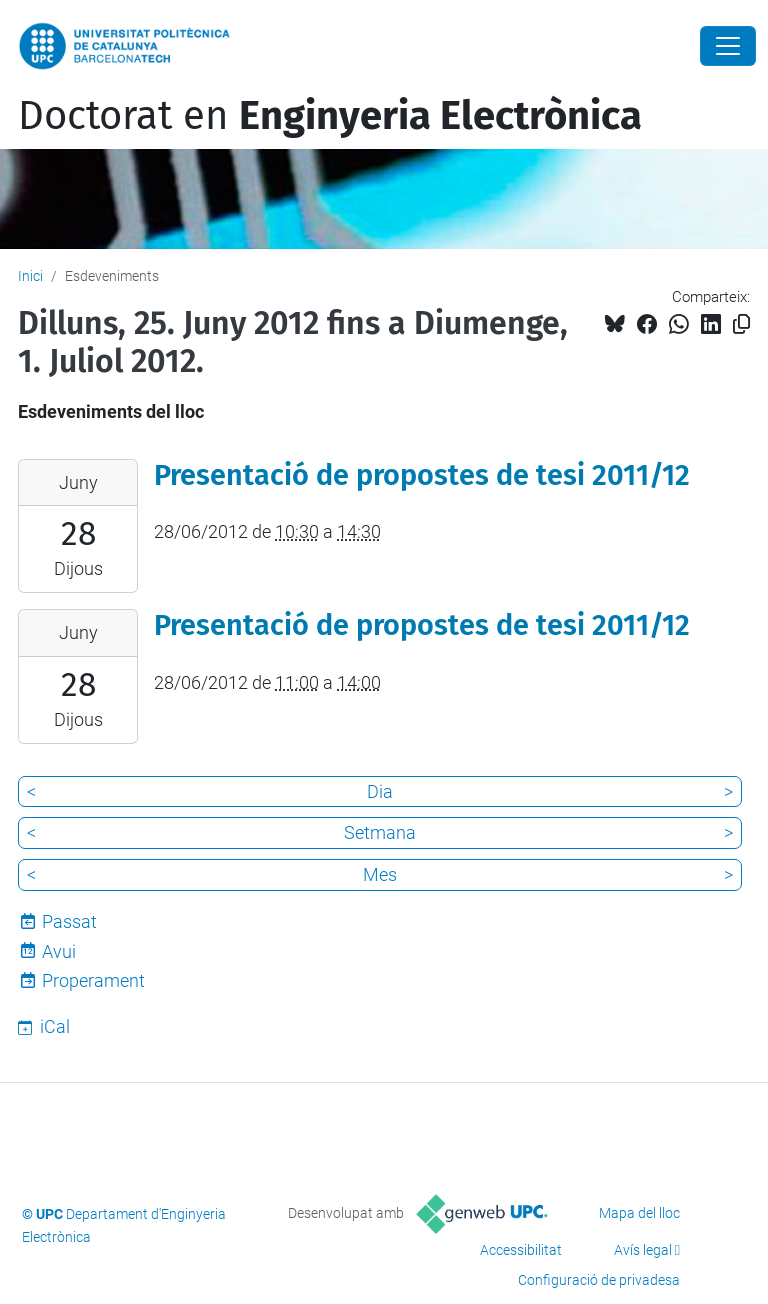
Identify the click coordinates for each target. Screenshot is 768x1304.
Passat (69, 921)
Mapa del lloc (639, 1213)
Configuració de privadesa (599, 1280)
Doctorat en (330, 116)
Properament (93, 980)
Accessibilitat (521, 1250)
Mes (380, 874)
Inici (30, 276)
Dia (380, 791)
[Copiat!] (741, 324)
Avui (59, 951)
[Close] (728, 46)
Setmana (380, 832)
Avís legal (643, 1250)
